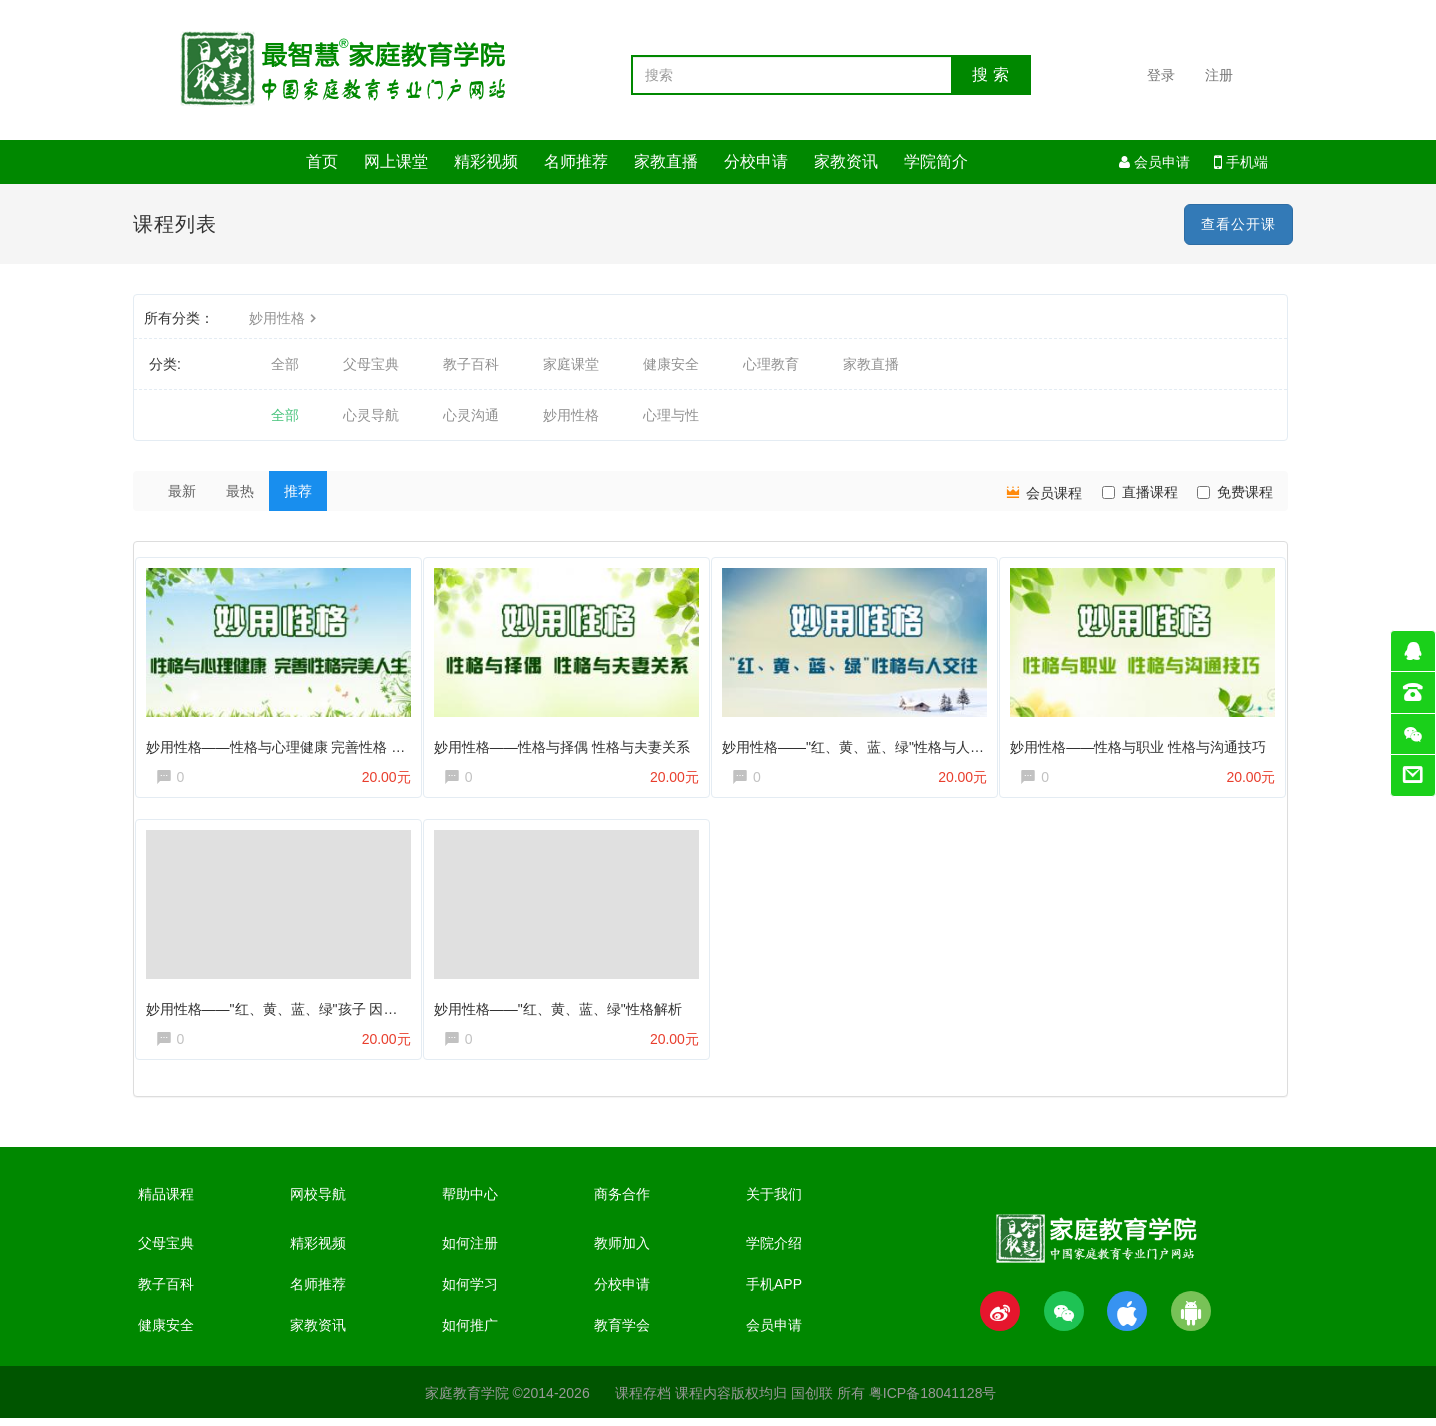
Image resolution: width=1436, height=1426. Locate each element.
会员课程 (1043, 491)
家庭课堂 (571, 364)
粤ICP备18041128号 (933, 1401)
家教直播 (666, 161)
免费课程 (1235, 492)
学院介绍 (774, 1251)
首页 (322, 161)
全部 (285, 364)
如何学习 (470, 1292)
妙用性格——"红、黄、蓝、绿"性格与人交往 (865, 742)
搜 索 (990, 74)
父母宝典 (371, 364)
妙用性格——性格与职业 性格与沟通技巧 (1143, 742)
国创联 (812, 1401)
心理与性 (671, 415)
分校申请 (756, 161)
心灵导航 (371, 415)
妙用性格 (285, 318)
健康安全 (671, 364)
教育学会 (622, 1333)
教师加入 (622, 1251)
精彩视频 (486, 161)
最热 (240, 491)
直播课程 (1140, 492)
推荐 (298, 491)
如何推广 (470, 1333)
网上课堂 (396, 161)
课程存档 (643, 1401)
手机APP (774, 1292)
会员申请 (1154, 162)
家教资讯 (846, 161)
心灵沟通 (471, 415)
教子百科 (471, 364)
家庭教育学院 (467, 1401)
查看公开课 (1238, 224)
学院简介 (936, 161)
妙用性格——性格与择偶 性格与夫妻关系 (566, 742)
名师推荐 (576, 161)
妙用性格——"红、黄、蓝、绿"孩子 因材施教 (290, 1008)
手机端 (1241, 162)
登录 (1161, 75)
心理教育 (771, 364)
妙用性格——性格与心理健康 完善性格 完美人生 (301, 742)
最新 (182, 491)
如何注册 (470, 1251)
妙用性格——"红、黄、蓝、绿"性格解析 (562, 1008)
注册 (1219, 75)
